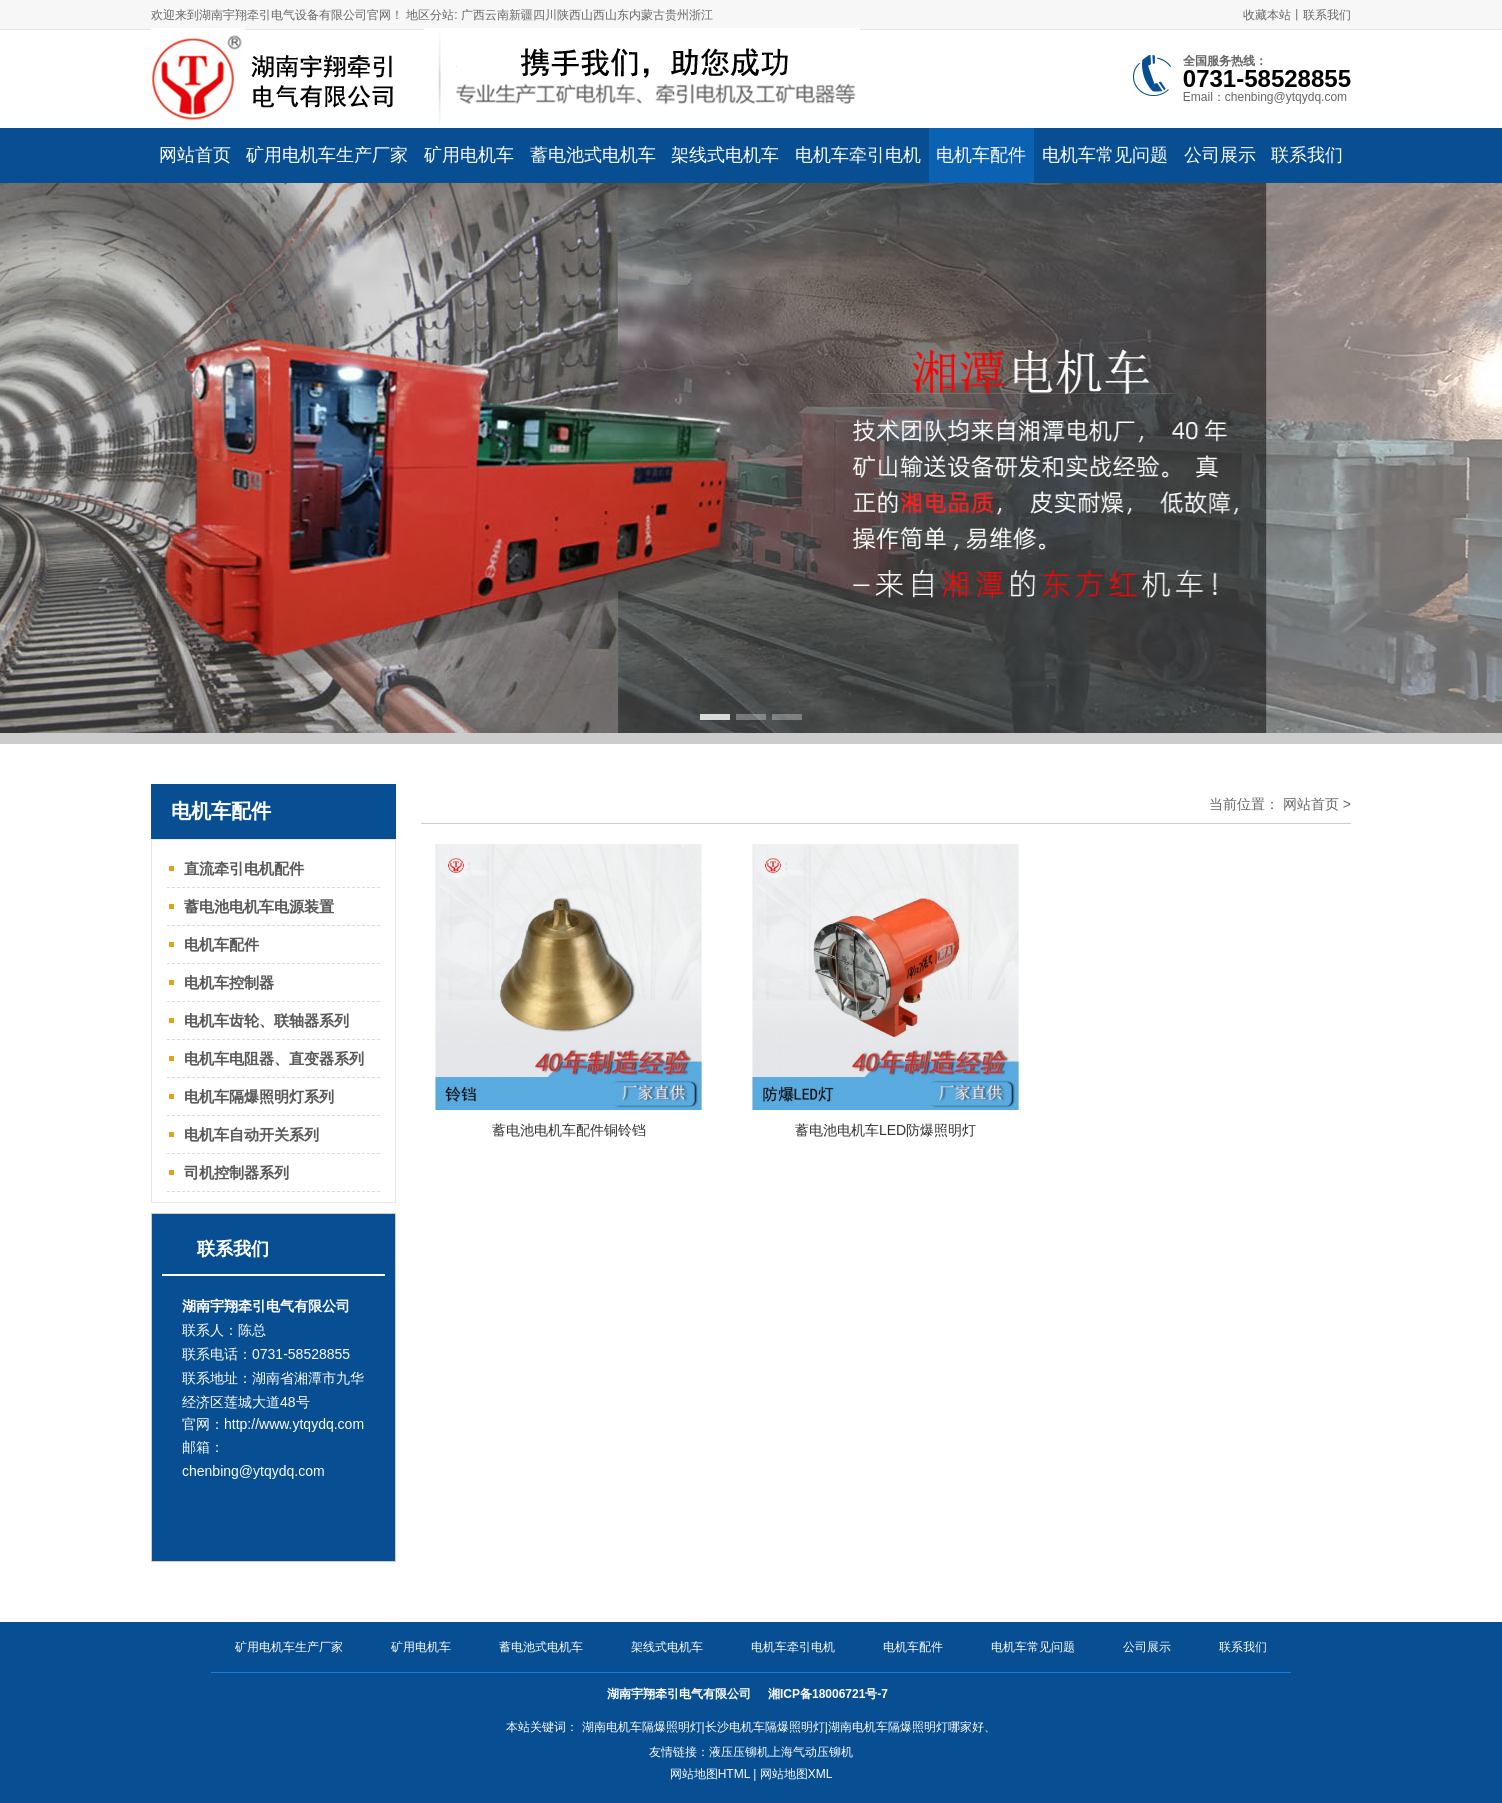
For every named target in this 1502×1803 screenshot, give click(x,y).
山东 (617, 15)
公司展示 (1147, 1647)
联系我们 (1327, 15)
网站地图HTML (710, 1774)
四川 (545, 15)
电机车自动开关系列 (251, 1134)
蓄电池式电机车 (541, 1647)
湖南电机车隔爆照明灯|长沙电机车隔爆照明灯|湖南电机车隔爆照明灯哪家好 (783, 1727)
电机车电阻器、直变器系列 (274, 1058)
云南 (497, 15)
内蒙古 (647, 15)
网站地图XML (796, 1774)
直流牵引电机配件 (244, 868)
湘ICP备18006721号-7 (829, 1694)
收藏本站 (1267, 15)
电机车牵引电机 (793, 1647)
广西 (473, 15)
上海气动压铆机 (811, 1752)
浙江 (701, 15)
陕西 (569, 15)
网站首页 (1311, 804)
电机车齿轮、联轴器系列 (266, 1020)
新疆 (521, 15)
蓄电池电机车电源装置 (259, 906)
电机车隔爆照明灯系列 (259, 1096)
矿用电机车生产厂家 (289, 1647)
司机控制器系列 (236, 1172)
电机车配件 (221, 944)
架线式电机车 (667, 1647)
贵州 (677, 15)
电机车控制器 (229, 982)
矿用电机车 (421, 1647)
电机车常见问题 (1033, 1647)
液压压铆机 (739, 1752)
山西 (593, 15)
